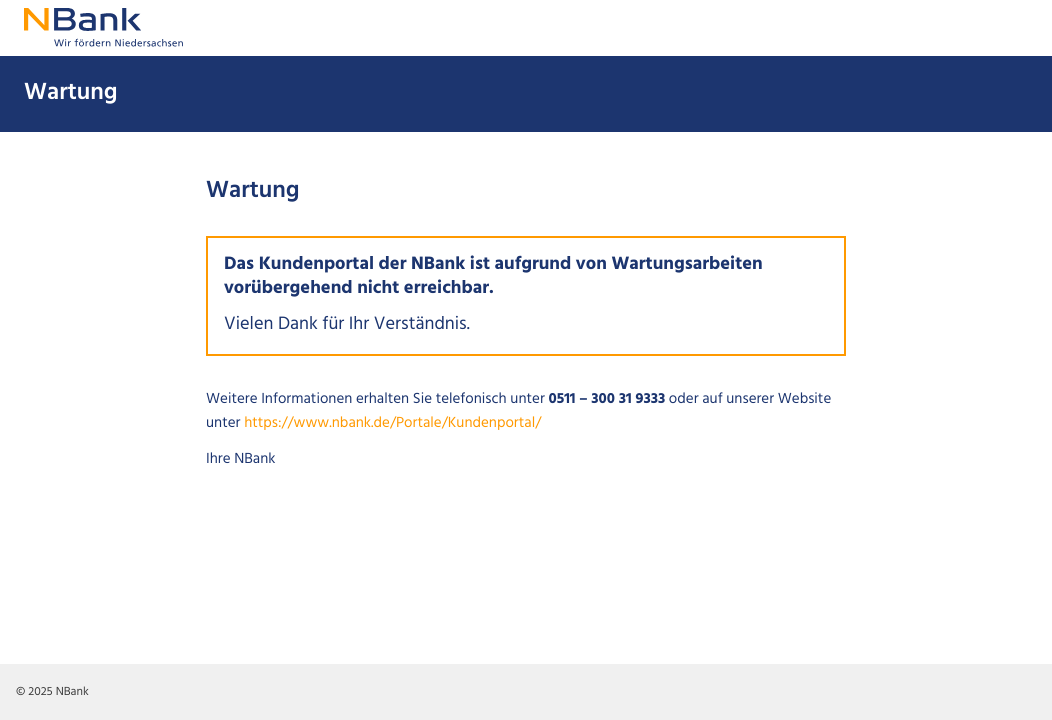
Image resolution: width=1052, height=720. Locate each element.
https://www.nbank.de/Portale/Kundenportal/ (392, 424)
